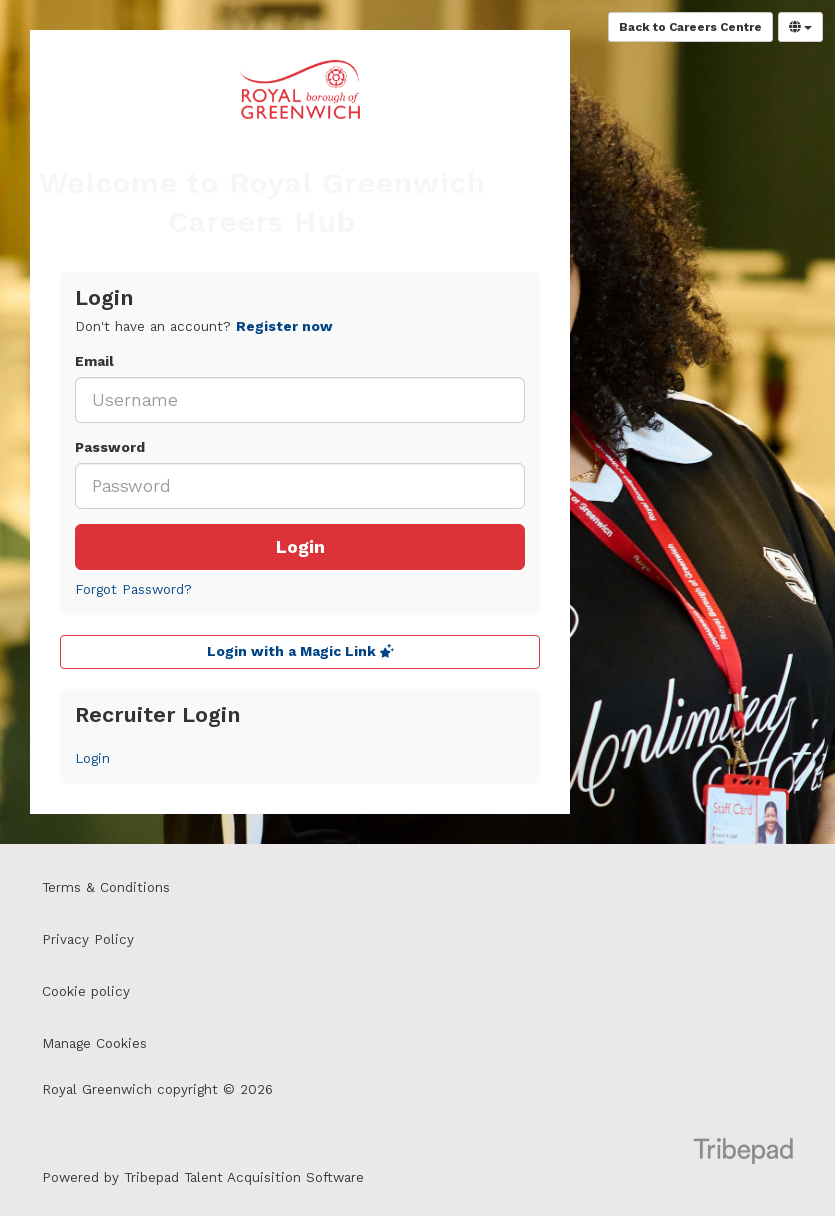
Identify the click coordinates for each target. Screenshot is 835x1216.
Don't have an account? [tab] (204, 326)
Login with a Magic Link (300, 651)
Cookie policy (86, 991)
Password (110, 447)
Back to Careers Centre (690, 27)
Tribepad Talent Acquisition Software (244, 1177)
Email (94, 361)
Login (300, 547)
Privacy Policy (88, 939)
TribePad (743, 1153)
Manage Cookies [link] (94, 1043)
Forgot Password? (133, 589)
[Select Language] (800, 27)
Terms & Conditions (106, 887)
